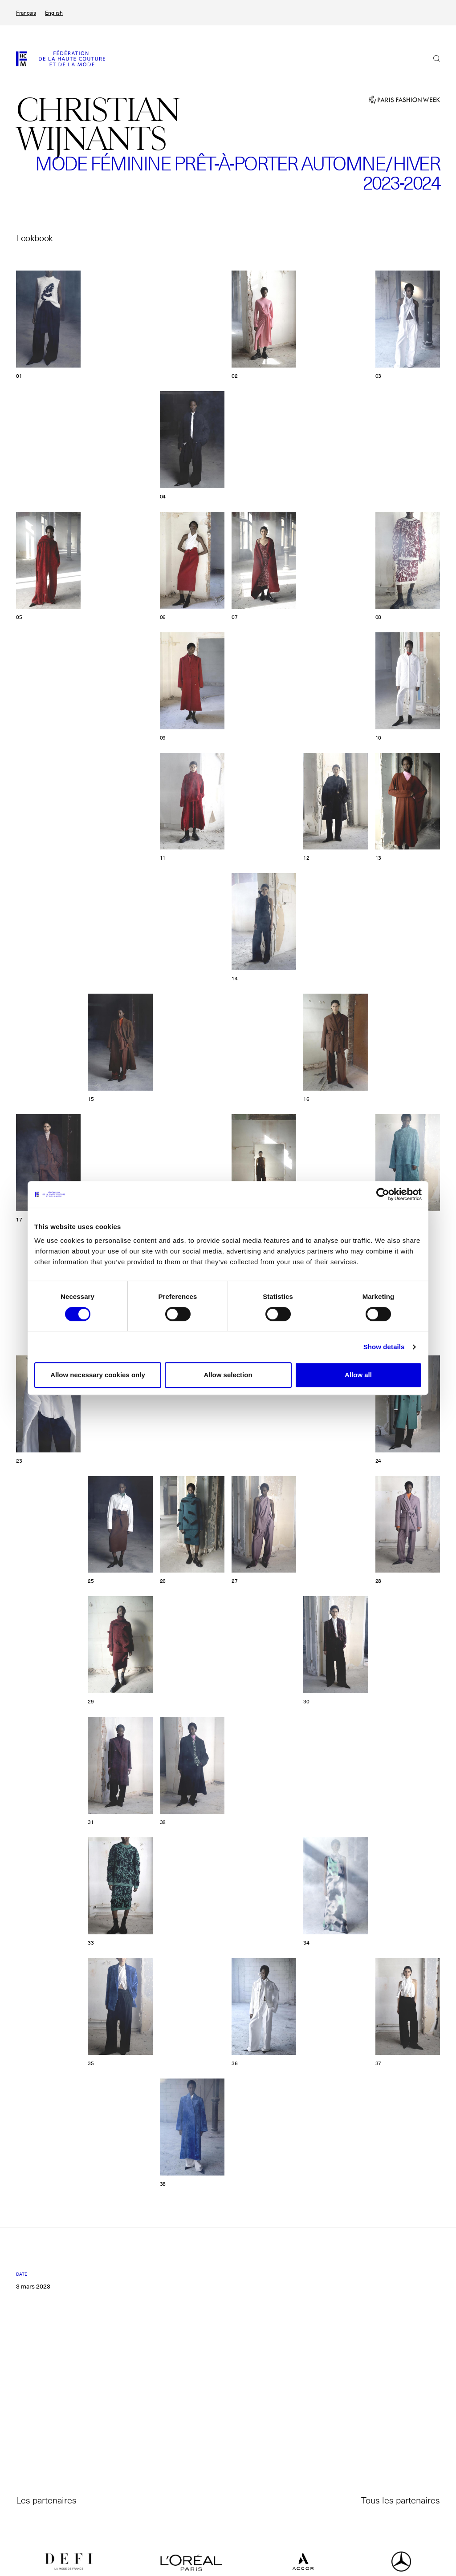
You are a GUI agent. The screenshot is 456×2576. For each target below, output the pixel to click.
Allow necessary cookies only (97, 1375)
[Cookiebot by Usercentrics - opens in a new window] (383, 1194)
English (54, 12)
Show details (384, 1347)
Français (26, 12)
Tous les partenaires (400, 2500)
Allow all (358, 1375)
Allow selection (228, 1375)
